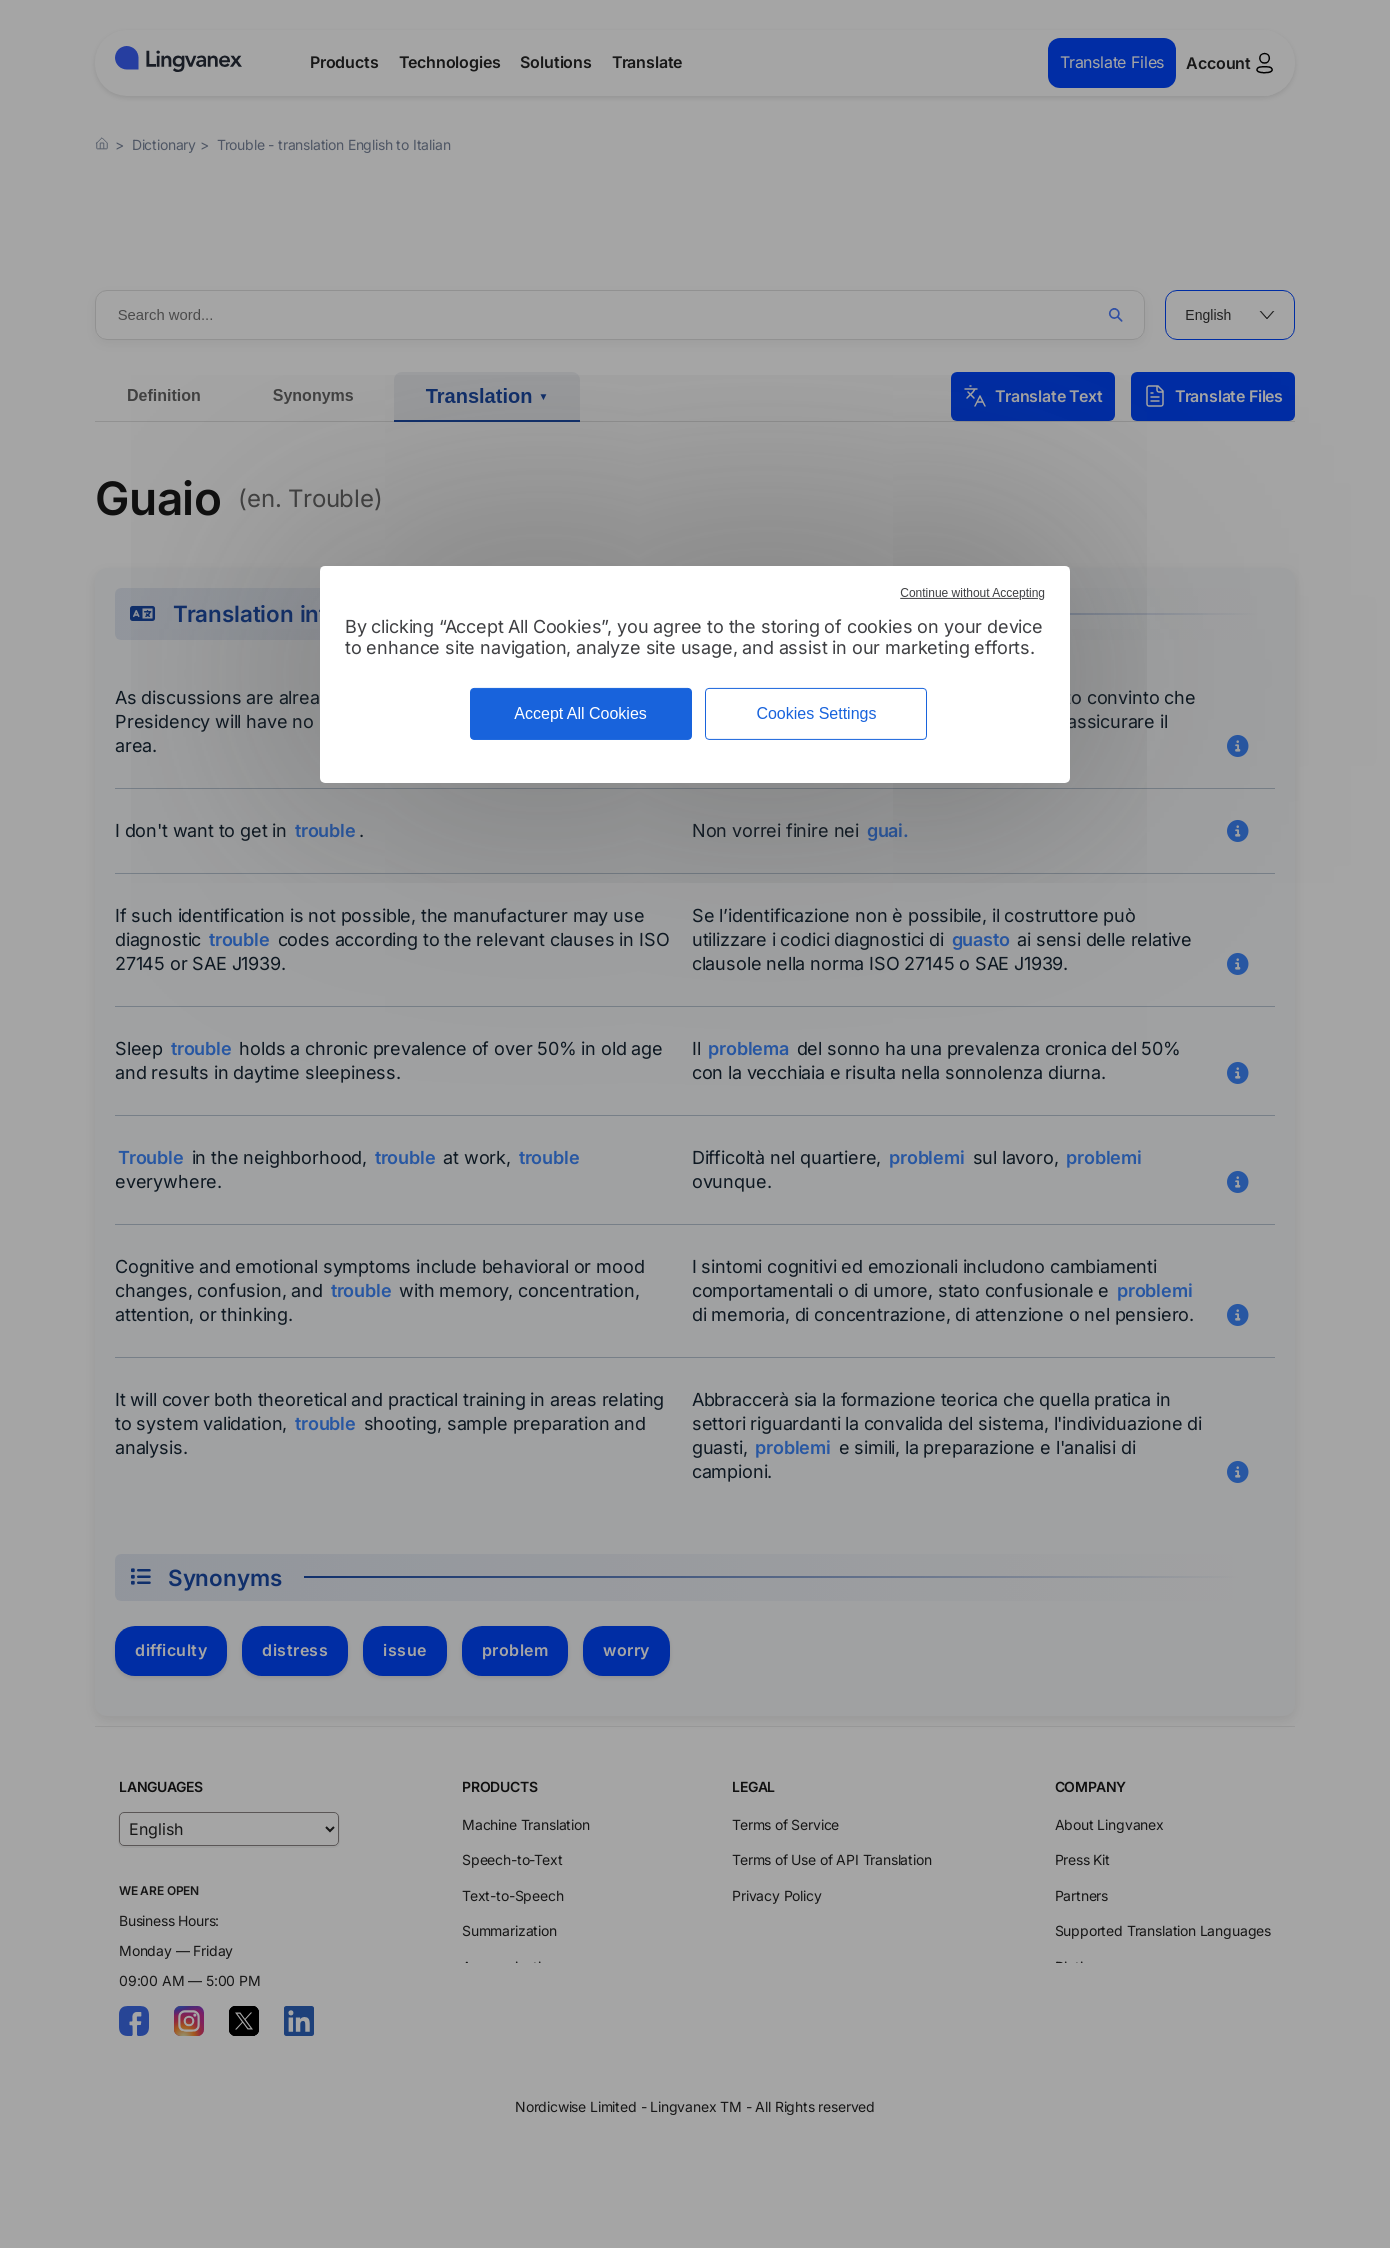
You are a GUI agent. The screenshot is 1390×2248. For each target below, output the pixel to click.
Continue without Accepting (972, 593)
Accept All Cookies (580, 713)
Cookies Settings (816, 713)
